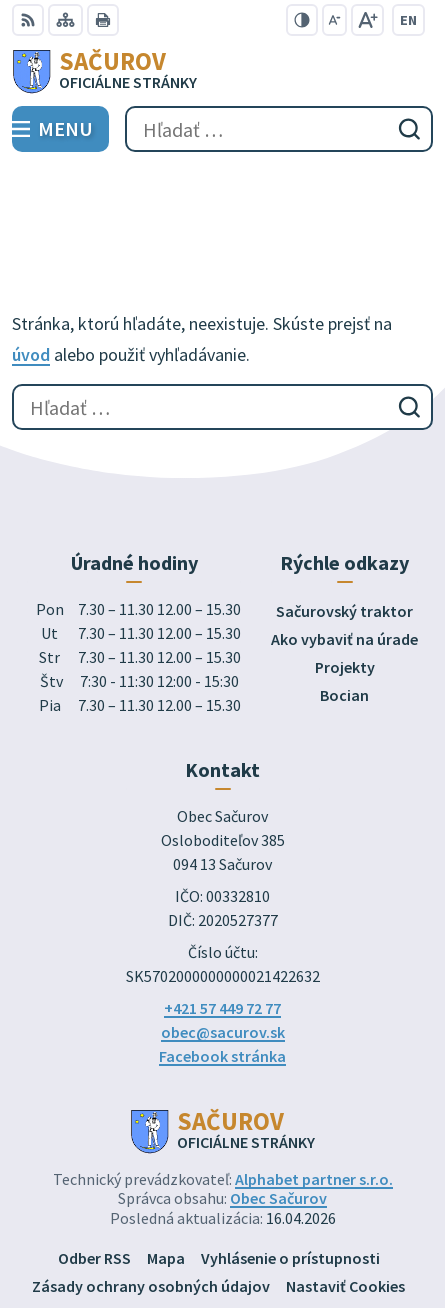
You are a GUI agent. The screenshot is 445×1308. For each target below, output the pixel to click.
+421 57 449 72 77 (222, 915)
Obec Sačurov (278, 1105)
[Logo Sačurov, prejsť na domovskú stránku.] (222, 71)
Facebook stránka (222, 963)
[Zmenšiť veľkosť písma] (334, 20)
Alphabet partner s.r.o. (314, 1086)
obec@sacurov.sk (223, 939)
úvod (31, 261)
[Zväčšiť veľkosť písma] (367, 20)
